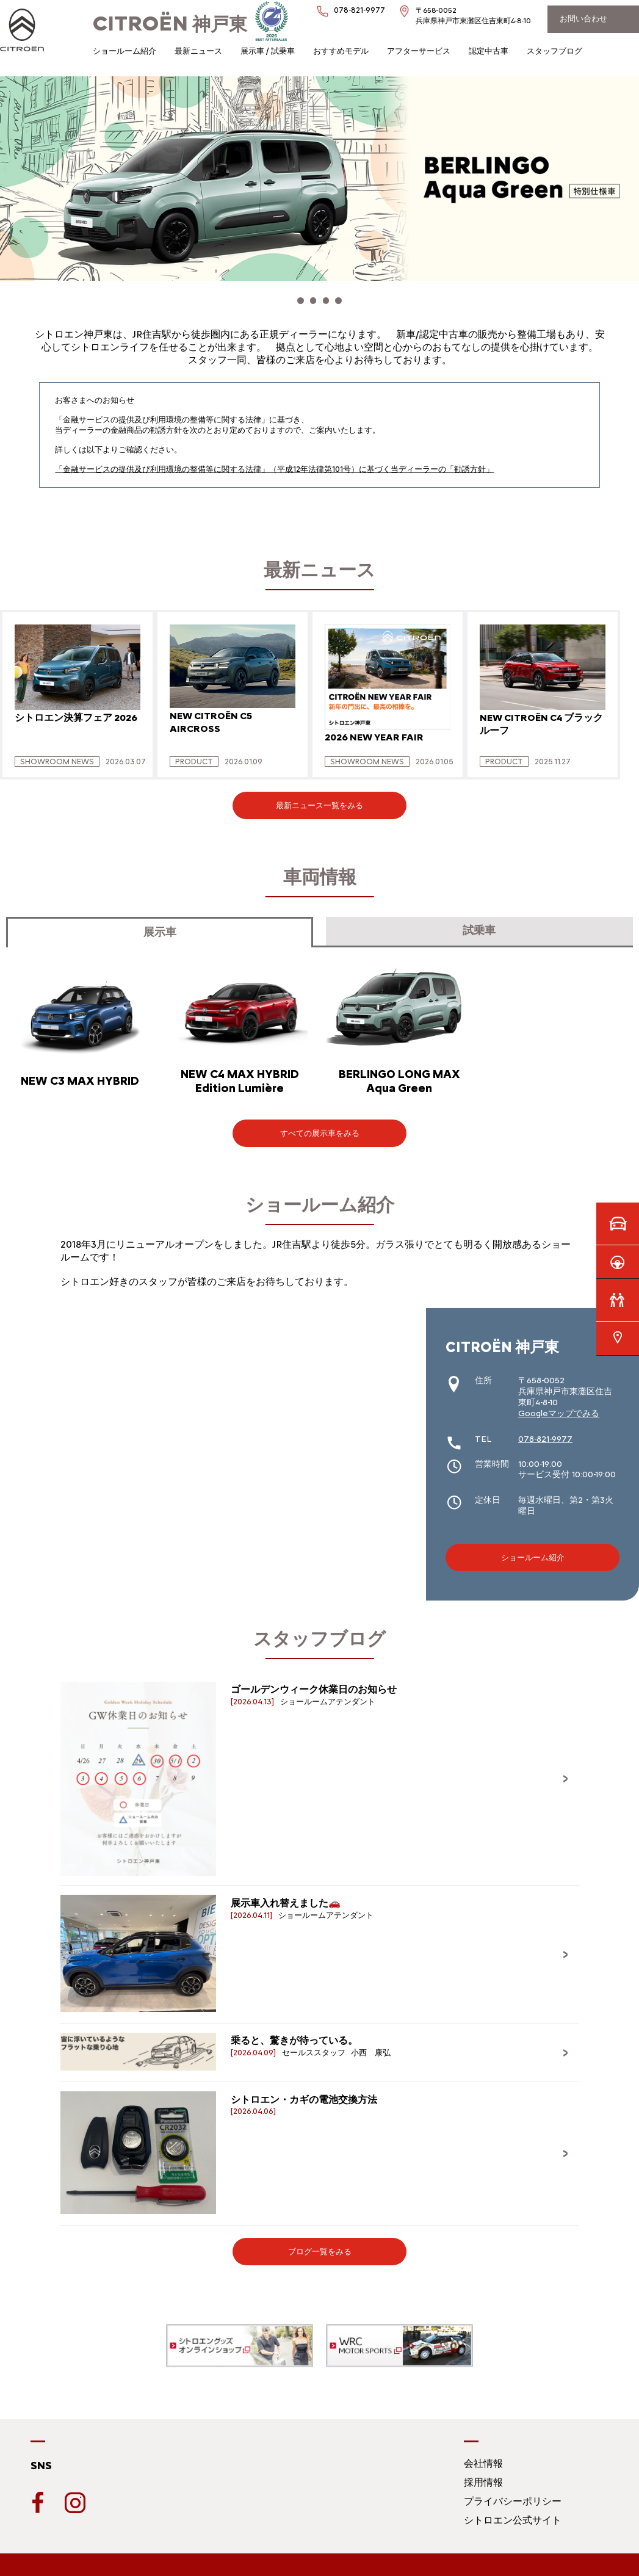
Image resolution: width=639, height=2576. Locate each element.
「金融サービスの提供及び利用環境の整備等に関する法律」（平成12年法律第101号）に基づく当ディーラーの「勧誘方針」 (274, 462)
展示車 (159, 926)
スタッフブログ (554, 51)
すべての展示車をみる (319, 1126)
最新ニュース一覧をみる (319, 799)
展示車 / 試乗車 (267, 51)
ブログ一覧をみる (320, 2245)
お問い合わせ (583, 18)
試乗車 (479, 924)
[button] (287, 298)
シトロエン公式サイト (512, 2514)
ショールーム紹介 (124, 51)
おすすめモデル (341, 51)
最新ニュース (198, 51)
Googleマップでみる (558, 1407)
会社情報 (483, 2457)
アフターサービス (418, 51)
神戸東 (170, 24)
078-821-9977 (545, 1432)
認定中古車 (488, 51)
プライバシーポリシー (512, 2495)
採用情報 (483, 2476)
